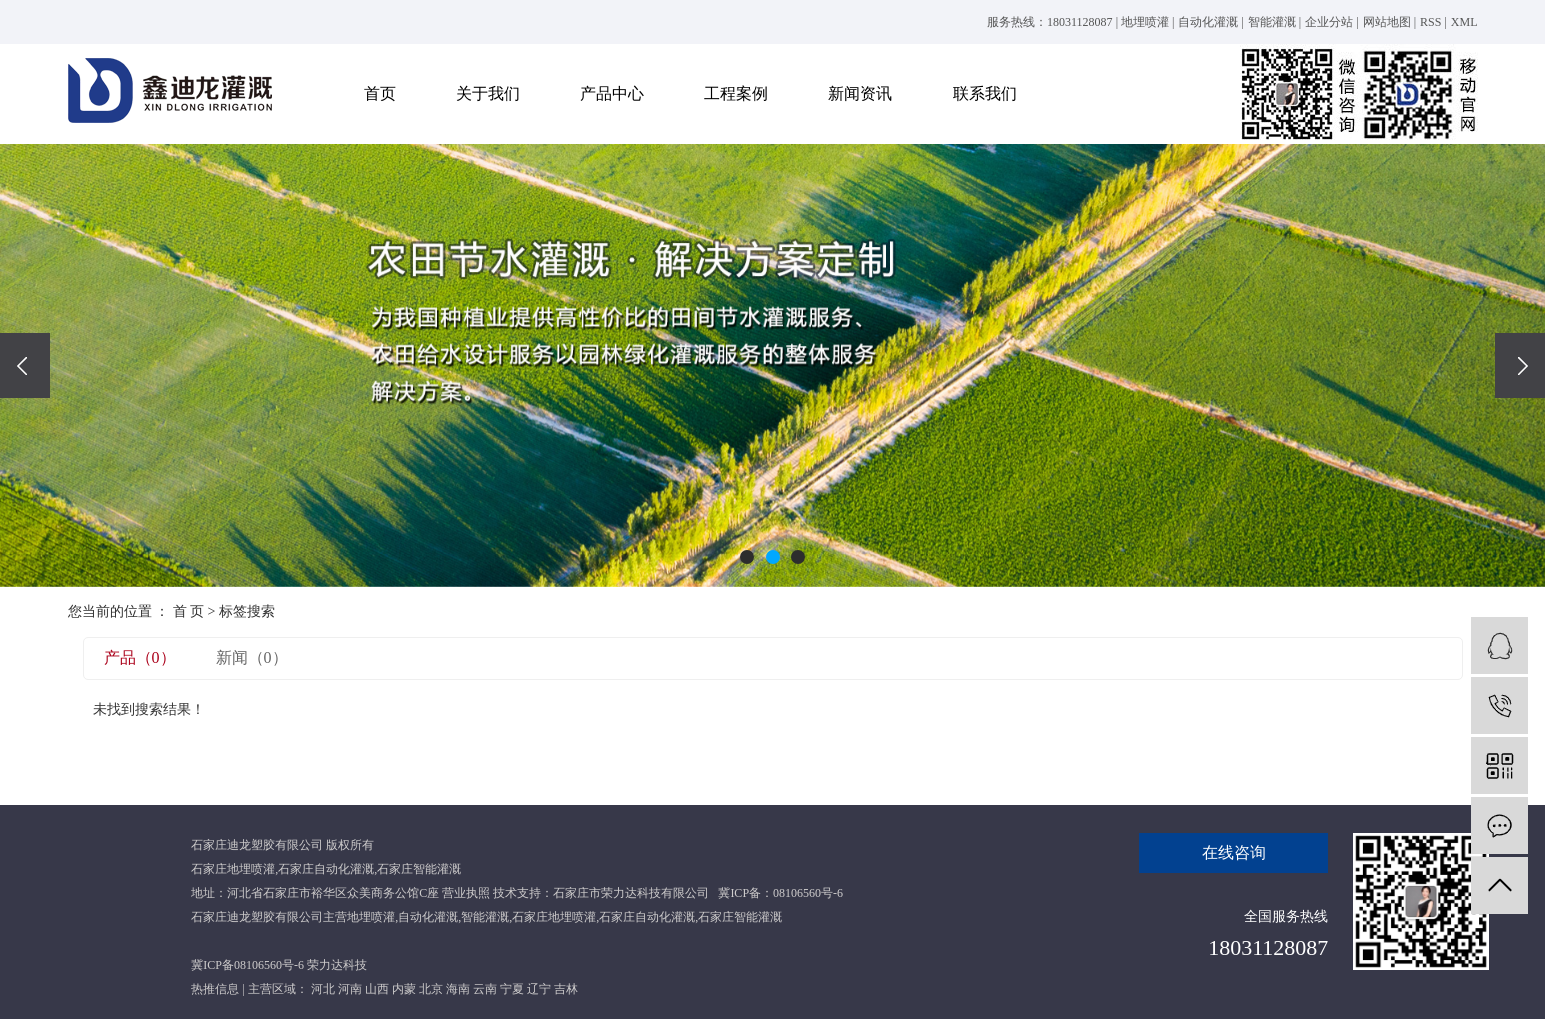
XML (1464, 22)
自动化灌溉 (1208, 22)
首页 (380, 93)
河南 (350, 989)
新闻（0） (252, 657)
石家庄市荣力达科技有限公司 (631, 893)
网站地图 (1387, 22)
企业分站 (1329, 22)
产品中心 (612, 93)
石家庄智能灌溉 (419, 869)
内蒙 (404, 989)
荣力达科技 (337, 965)
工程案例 (736, 93)
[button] (747, 557)
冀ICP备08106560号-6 (247, 965)
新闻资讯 (860, 93)
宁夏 (512, 989)
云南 (485, 989)
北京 (431, 989)
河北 (323, 989)
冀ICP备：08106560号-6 (780, 893)
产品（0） (140, 657)
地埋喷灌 (1145, 22)
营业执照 (466, 893)
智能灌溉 (1272, 22)
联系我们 (985, 93)
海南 (458, 989)
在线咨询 (1234, 852)
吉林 (566, 989)
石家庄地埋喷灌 (233, 869)
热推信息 (215, 989)
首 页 (189, 611)
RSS (1430, 22)
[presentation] (25, 365)
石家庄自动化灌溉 (326, 869)
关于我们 (488, 93)
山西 (377, 989)
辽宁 (539, 989)
